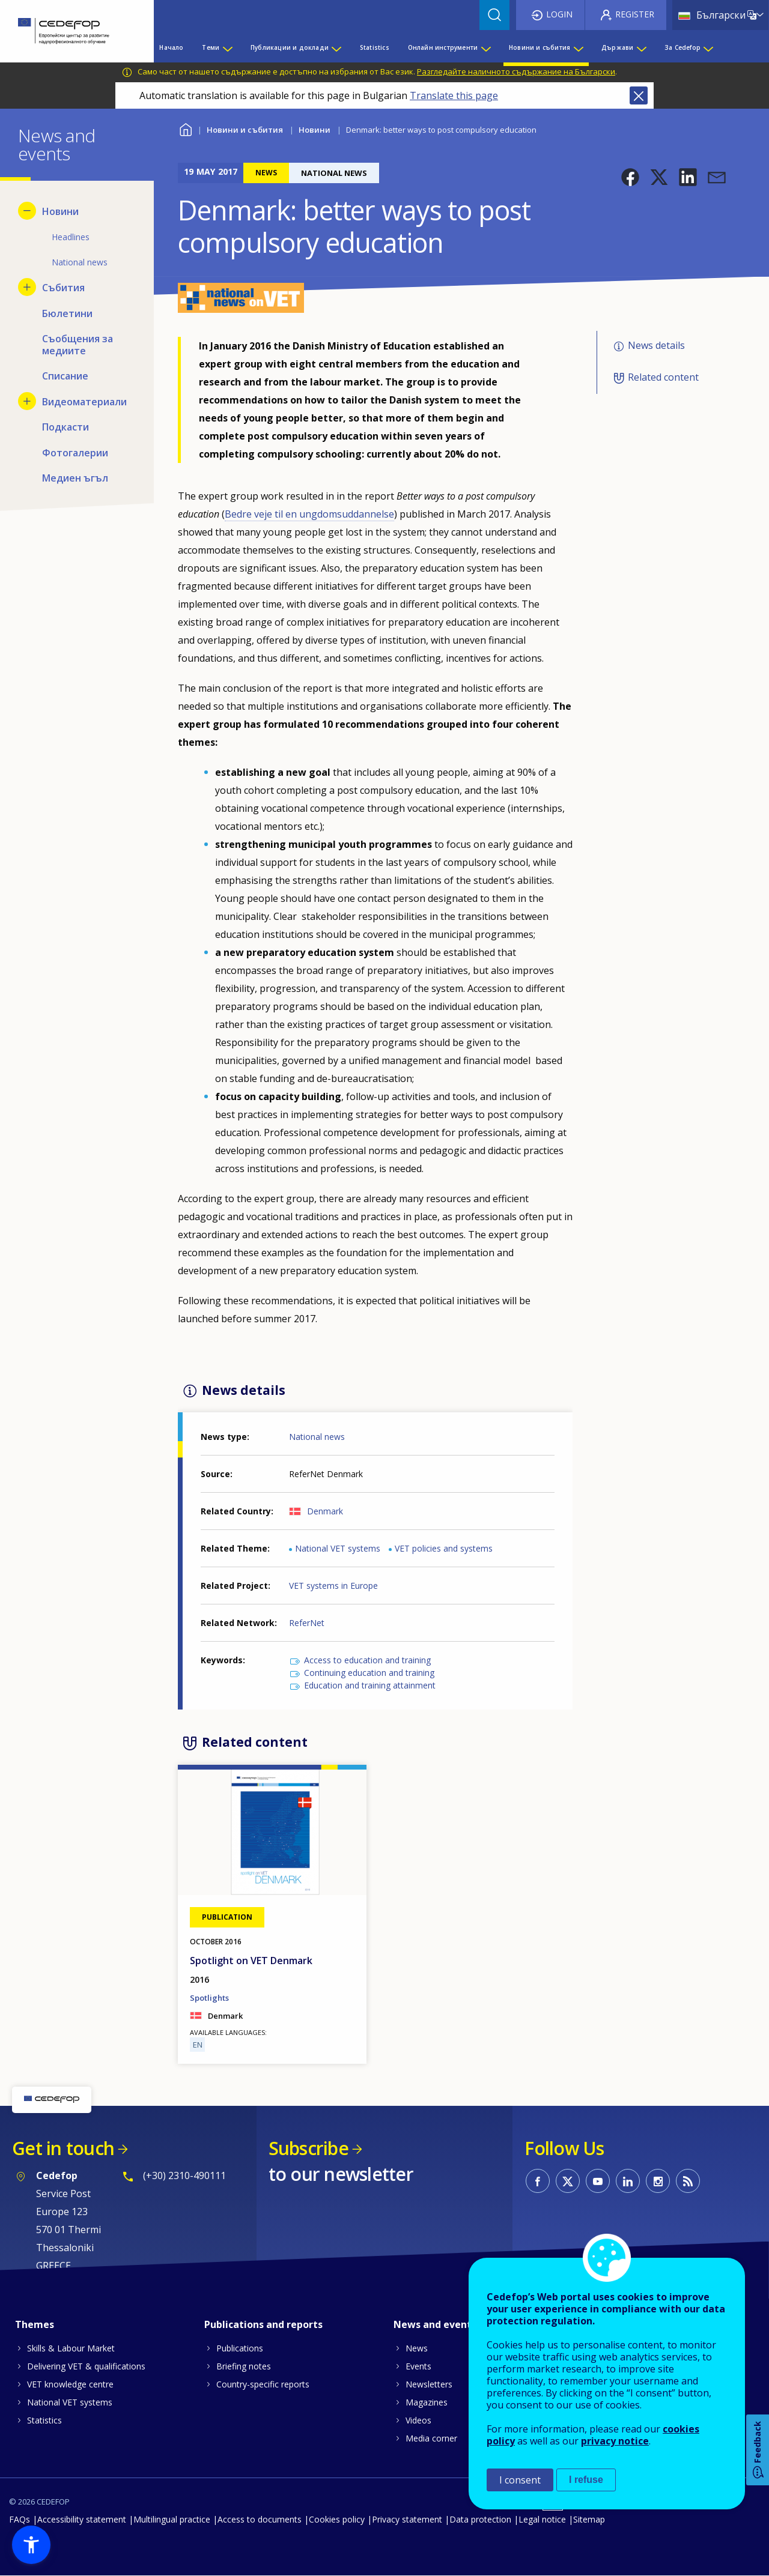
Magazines (427, 2402)
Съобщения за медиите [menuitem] (77, 344)
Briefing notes (243, 2366)
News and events (435, 2324)
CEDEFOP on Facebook (538, 2181)
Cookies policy (337, 2519)
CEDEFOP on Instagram (658, 2181)
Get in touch (63, 2148)
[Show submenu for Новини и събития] (578, 47)
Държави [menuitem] (617, 47)
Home (185, 128)
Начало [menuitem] (171, 47)
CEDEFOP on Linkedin (628, 2181)
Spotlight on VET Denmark (251, 1960)
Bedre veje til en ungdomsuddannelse (309, 514)
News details (656, 345)
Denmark (325, 1511)
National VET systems (337, 1548)
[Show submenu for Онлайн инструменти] (485, 47)
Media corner (431, 2438)
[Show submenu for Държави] (641, 47)
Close (639, 95)
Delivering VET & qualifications (86, 2366)
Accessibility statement (81, 2519)
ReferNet (306, 1622)
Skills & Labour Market (71, 2348)
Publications (239, 2348)
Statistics (44, 2420)
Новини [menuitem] (60, 211)
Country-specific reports (262, 2384)
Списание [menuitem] (65, 375)
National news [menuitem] (80, 262)
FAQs (19, 2519)
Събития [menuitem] (63, 287)
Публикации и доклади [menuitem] (290, 47)
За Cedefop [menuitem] (682, 47)
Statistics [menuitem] (374, 47)
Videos (418, 2420)
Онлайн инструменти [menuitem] (443, 47)
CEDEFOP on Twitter (568, 2181)
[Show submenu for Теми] (227, 47)
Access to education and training (367, 1660)
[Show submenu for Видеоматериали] (27, 401)
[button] (630, 177)
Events (418, 2366)
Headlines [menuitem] (71, 237)
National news (317, 1436)
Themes (34, 2324)
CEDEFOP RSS (688, 2181)
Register (634, 14)
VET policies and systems (444, 1548)
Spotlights (209, 1997)
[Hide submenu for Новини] (27, 211)
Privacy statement (407, 2519)
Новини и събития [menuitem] (539, 47)
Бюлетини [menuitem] (67, 313)
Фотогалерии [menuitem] (75, 452)
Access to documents (259, 2519)
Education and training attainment (370, 1685)
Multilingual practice (171, 2519)
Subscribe (308, 2148)
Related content (663, 377)
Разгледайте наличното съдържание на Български (516, 71)
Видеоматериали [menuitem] (84, 401)
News (417, 2348)
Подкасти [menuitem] (65, 427)
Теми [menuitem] (210, 47)
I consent (520, 2480)
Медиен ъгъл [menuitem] (75, 478)
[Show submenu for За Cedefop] (708, 47)
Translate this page (454, 95)
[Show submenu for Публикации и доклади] (336, 47)
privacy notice (615, 2441)
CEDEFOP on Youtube (598, 2181)
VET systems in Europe (333, 1585)
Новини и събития (245, 129)
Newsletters (429, 2384)
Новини (314, 129)
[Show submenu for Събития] (27, 287)
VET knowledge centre (70, 2384)
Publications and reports (263, 2324)
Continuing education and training (369, 1672)
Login (559, 14)
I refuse (586, 2480)
